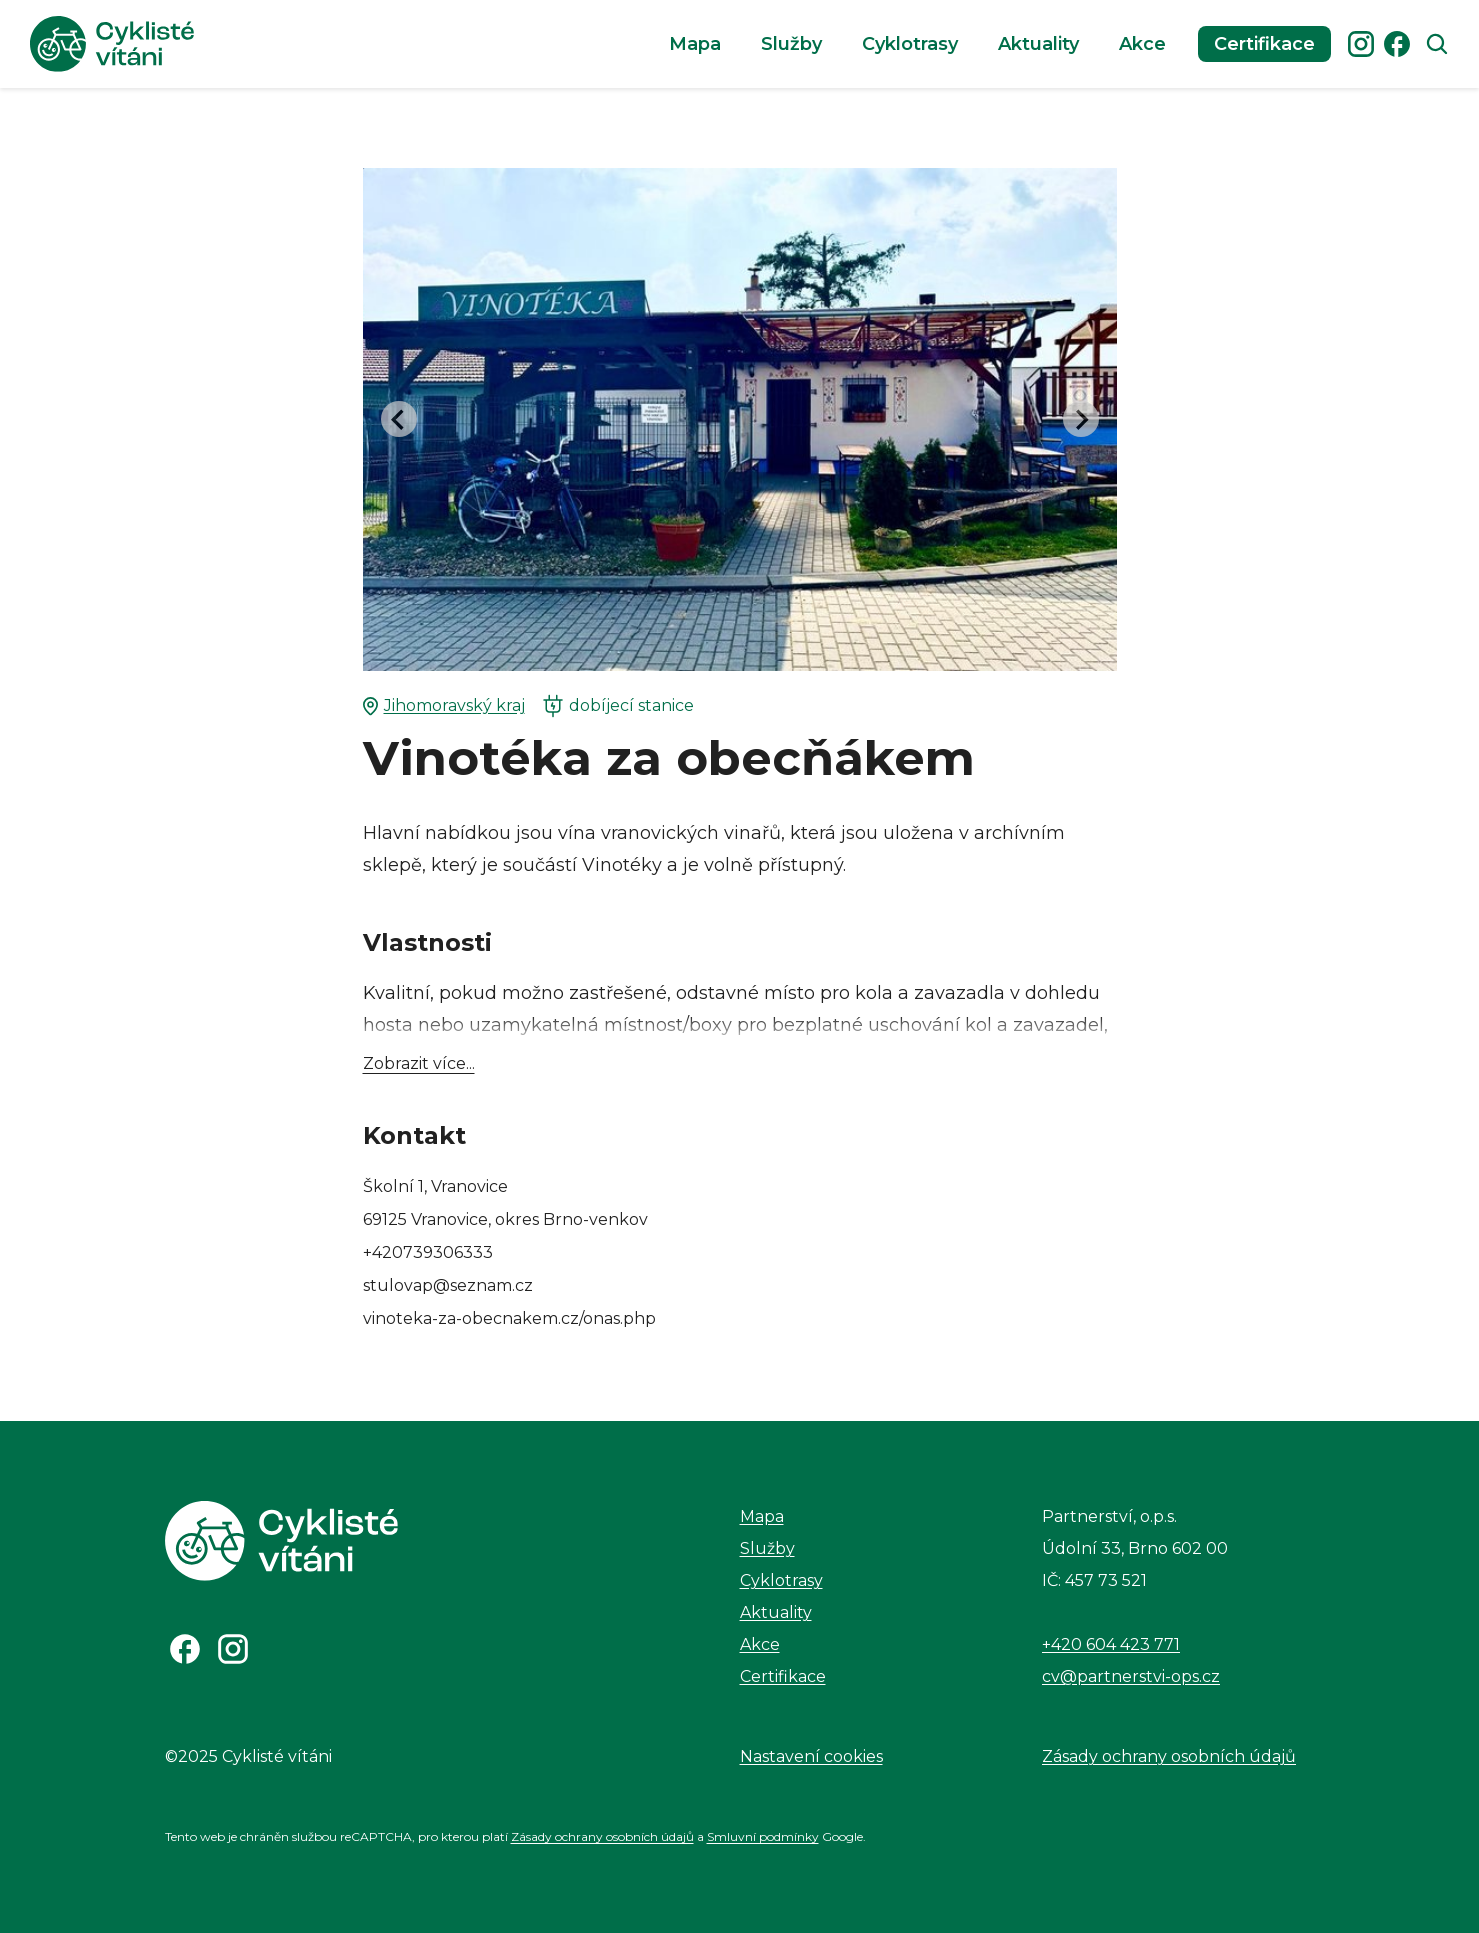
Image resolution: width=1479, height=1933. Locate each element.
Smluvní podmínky (763, 1836)
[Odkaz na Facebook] (185, 1649)
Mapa (695, 44)
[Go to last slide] (399, 419)
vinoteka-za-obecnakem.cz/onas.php (509, 1318)
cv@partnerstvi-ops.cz (1131, 1676)
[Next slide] (1081, 419)
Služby (791, 44)
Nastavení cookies (811, 1756)
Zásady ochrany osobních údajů (1169, 1756)
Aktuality (1038, 44)
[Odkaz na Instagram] (233, 1649)
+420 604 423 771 (1111, 1644)
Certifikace (1264, 44)
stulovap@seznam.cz (448, 1285)
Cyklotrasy (910, 44)
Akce (1142, 44)
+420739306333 (428, 1252)
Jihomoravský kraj (444, 706)
